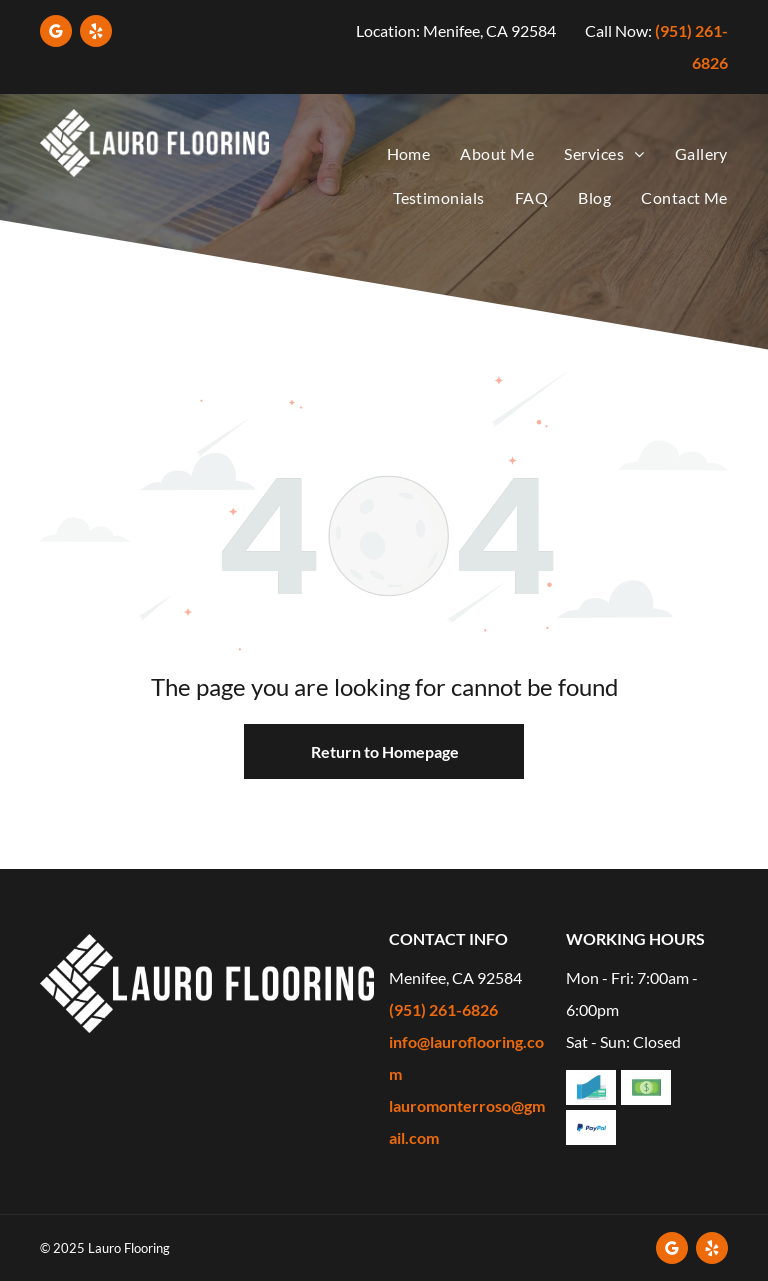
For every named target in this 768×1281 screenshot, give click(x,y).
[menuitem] (394, 154)
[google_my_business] (56, 33)
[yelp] (96, 33)
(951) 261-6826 (443, 1009)
